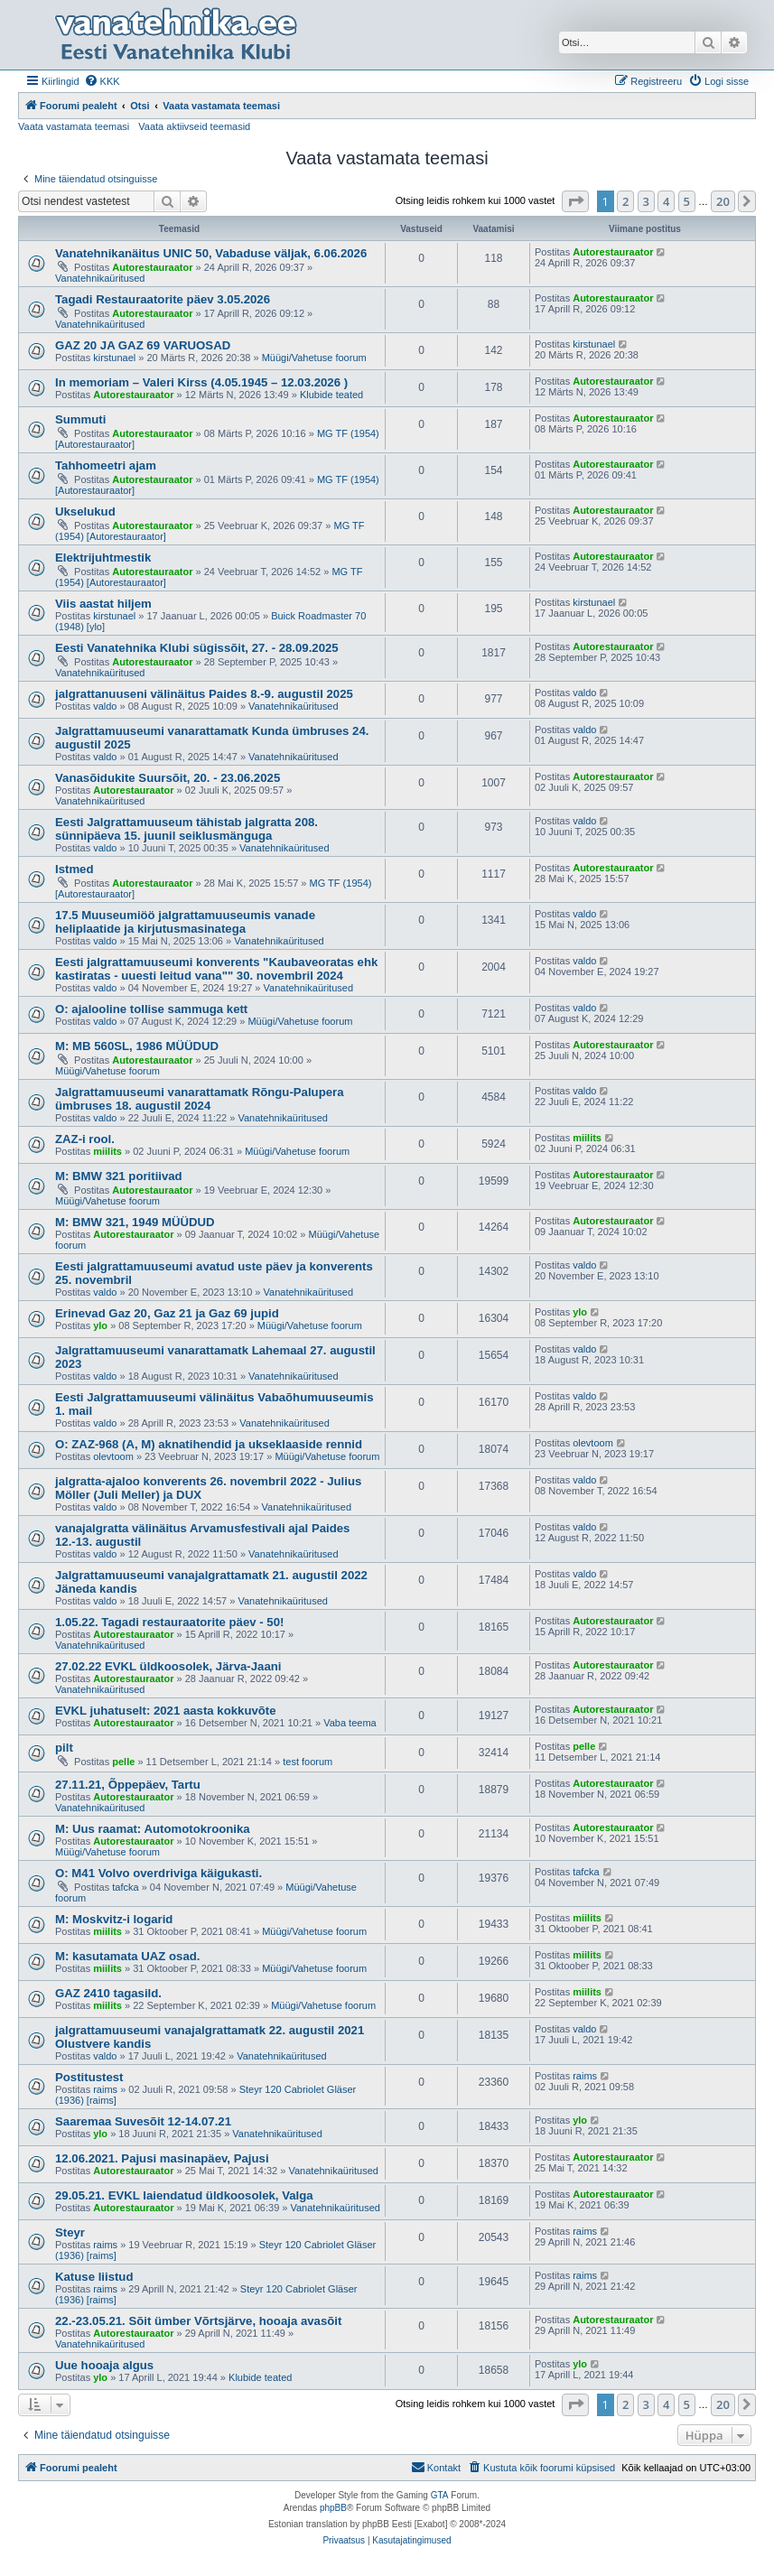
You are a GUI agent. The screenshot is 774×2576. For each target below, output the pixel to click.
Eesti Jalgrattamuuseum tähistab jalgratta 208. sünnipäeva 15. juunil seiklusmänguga (186, 828)
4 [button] (666, 201)
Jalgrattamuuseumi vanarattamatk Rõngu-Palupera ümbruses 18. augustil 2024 (199, 1098)
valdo (105, 706)
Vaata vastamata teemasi (73, 126)
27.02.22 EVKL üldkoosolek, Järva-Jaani (168, 1666)
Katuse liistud (94, 2276)
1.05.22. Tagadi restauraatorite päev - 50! (169, 1622)
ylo (100, 1325)
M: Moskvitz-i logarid (114, 1919)
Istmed (74, 869)
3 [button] (646, 201)
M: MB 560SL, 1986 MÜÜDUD (137, 1046)
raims (105, 2089)
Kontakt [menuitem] (436, 2466)
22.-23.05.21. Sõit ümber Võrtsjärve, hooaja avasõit (198, 2321)
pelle (123, 1761)
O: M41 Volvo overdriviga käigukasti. (158, 1873)
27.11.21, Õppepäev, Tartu (127, 1784)
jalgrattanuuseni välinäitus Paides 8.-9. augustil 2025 (204, 694)
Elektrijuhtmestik (103, 557)
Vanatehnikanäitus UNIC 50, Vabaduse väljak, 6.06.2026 (211, 253)
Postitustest (89, 2077)
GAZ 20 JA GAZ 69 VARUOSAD (142, 345)
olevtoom (113, 1456)
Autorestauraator (152, 267)
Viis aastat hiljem (103, 603)
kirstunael (114, 357)
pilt (64, 1747)
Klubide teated (331, 394)
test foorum (307, 1761)
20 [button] (723, 201)
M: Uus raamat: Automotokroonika (152, 1829)
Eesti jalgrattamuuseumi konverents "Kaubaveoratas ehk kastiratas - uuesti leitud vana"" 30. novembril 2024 (216, 968)
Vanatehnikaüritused (100, 278)
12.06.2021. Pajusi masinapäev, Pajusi (162, 2158)
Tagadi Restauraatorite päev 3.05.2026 (162, 299)
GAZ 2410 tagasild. (108, 1993)
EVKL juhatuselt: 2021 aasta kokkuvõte (165, 1710)
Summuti (80, 419)
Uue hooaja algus (104, 2365)
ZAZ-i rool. (85, 1139)
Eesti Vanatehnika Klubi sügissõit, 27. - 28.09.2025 (197, 648)
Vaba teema (350, 1722)
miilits (107, 1151)
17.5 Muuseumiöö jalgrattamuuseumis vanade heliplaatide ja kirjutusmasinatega (185, 921)
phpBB (333, 2508)
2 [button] (625, 201)
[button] (575, 201)
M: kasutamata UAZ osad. (127, 1956)
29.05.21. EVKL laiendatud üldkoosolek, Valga (184, 2195)
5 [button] (687, 201)
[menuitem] (102, 81)
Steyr (70, 2232)
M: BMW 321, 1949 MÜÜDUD (135, 1222)
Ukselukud (85, 511)
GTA (440, 2495)
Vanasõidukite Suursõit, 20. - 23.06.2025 (167, 778)
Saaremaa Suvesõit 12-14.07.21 (143, 2121)
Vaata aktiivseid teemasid (194, 126)
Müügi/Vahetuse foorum (314, 357)
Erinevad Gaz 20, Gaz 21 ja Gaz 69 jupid (167, 1313)
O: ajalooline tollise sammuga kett (151, 1009)
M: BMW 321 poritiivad (118, 1176)
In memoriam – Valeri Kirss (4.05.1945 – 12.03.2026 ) (201, 382)
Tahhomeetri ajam (105, 465)
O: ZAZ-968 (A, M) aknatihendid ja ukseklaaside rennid (208, 1444)
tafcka (125, 1887)
